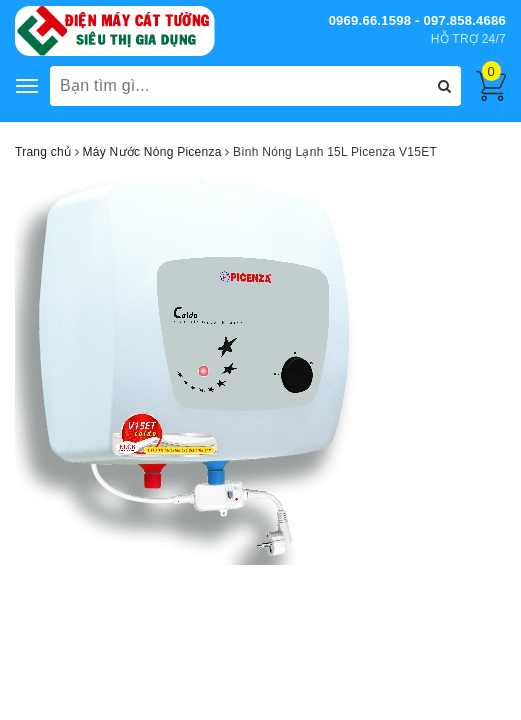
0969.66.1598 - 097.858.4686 (417, 20)
